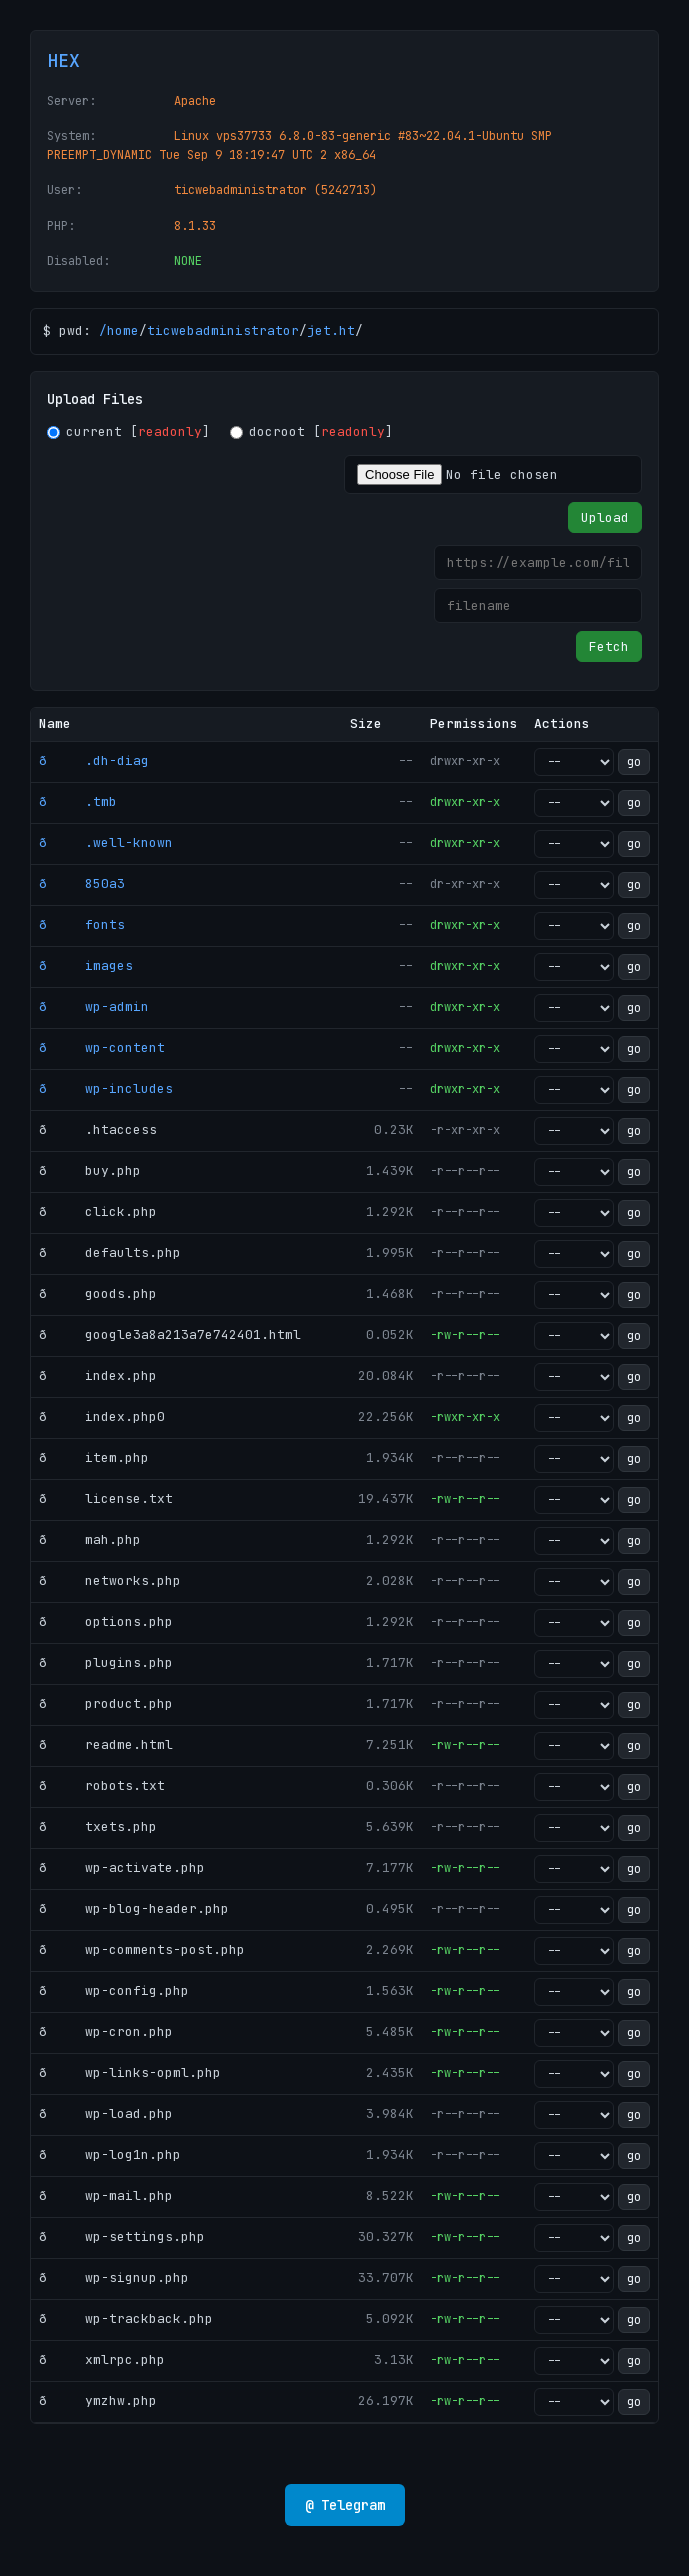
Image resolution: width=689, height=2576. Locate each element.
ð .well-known (106, 842)
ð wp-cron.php (106, 2031)
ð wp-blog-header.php (134, 1908)
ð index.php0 (102, 1416)
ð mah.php (90, 1539)
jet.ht (331, 330)
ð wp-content (102, 1047)
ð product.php (106, 1703)
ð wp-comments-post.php (142, 1949)
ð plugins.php (106, 1662)
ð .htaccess (98, 1129)
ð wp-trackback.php (126, 2318)
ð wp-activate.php (122, 1867)
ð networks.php (110, 1580)
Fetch (609, 646)
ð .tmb (78, 801)
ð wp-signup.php (114, 2277)
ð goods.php (98, 1293)
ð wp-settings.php (122, 2236)
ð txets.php (98, 1826)
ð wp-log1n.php (110, 2154)
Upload (605, 517)
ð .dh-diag (94, 760)
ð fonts (82, 924)
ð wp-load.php (106, 2113)
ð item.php (94, 1457)
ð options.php (106, 1621)
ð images (86, 965)
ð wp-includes (106, 1088)
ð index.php (98, 1375)
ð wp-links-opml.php (130, 2072)
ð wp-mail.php (106, 2195)
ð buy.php (90, 1170)
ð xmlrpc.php (102, 2359)
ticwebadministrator (223, 330)
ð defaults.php (110, 1252)
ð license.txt (106, 1498)
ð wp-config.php (114, 1990)
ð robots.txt (102, 1785)
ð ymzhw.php (98, 2400)
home (123, 330)
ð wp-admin (94, 1006)
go (634, 762)
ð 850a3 (82, 883)
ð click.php (98, 1211)
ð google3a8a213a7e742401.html (170, 1334)
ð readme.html (106, 1744)
